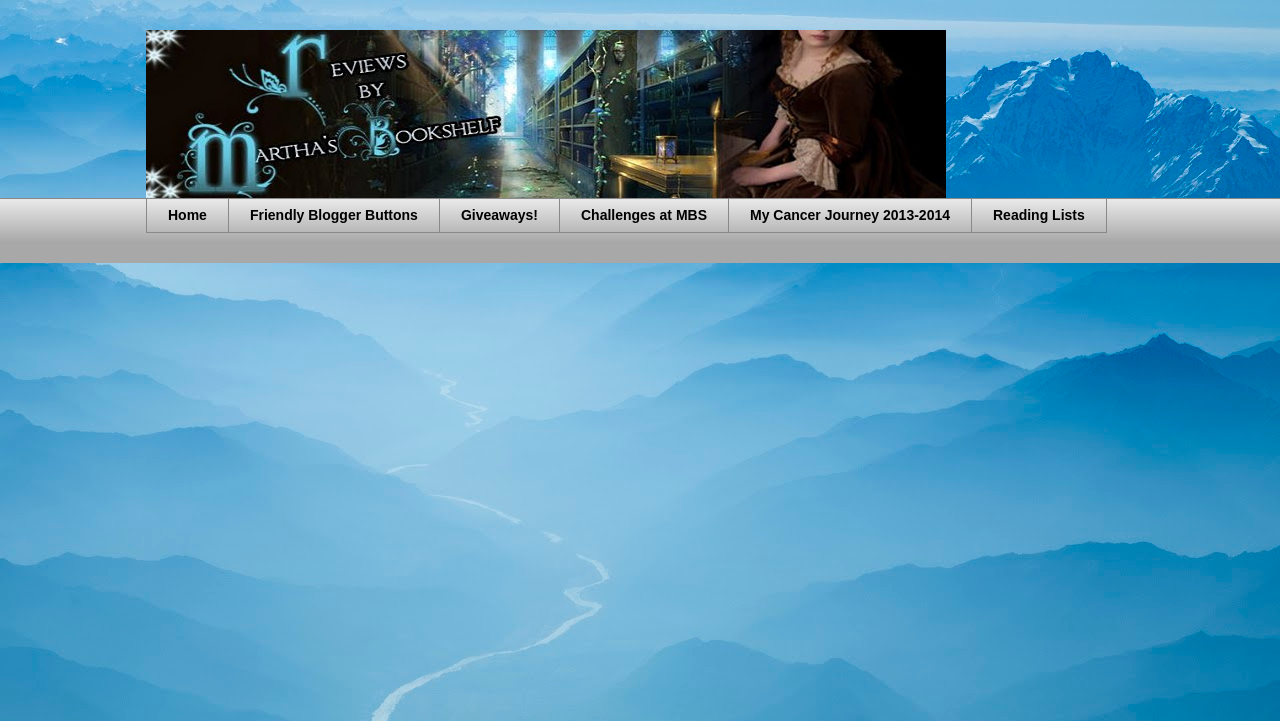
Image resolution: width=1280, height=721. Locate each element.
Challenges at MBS (644, 215)
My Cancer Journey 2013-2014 (850, 215)
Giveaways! (499, 215)
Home (187, 215)
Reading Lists (1039, 215)
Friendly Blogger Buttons (334, 215)
